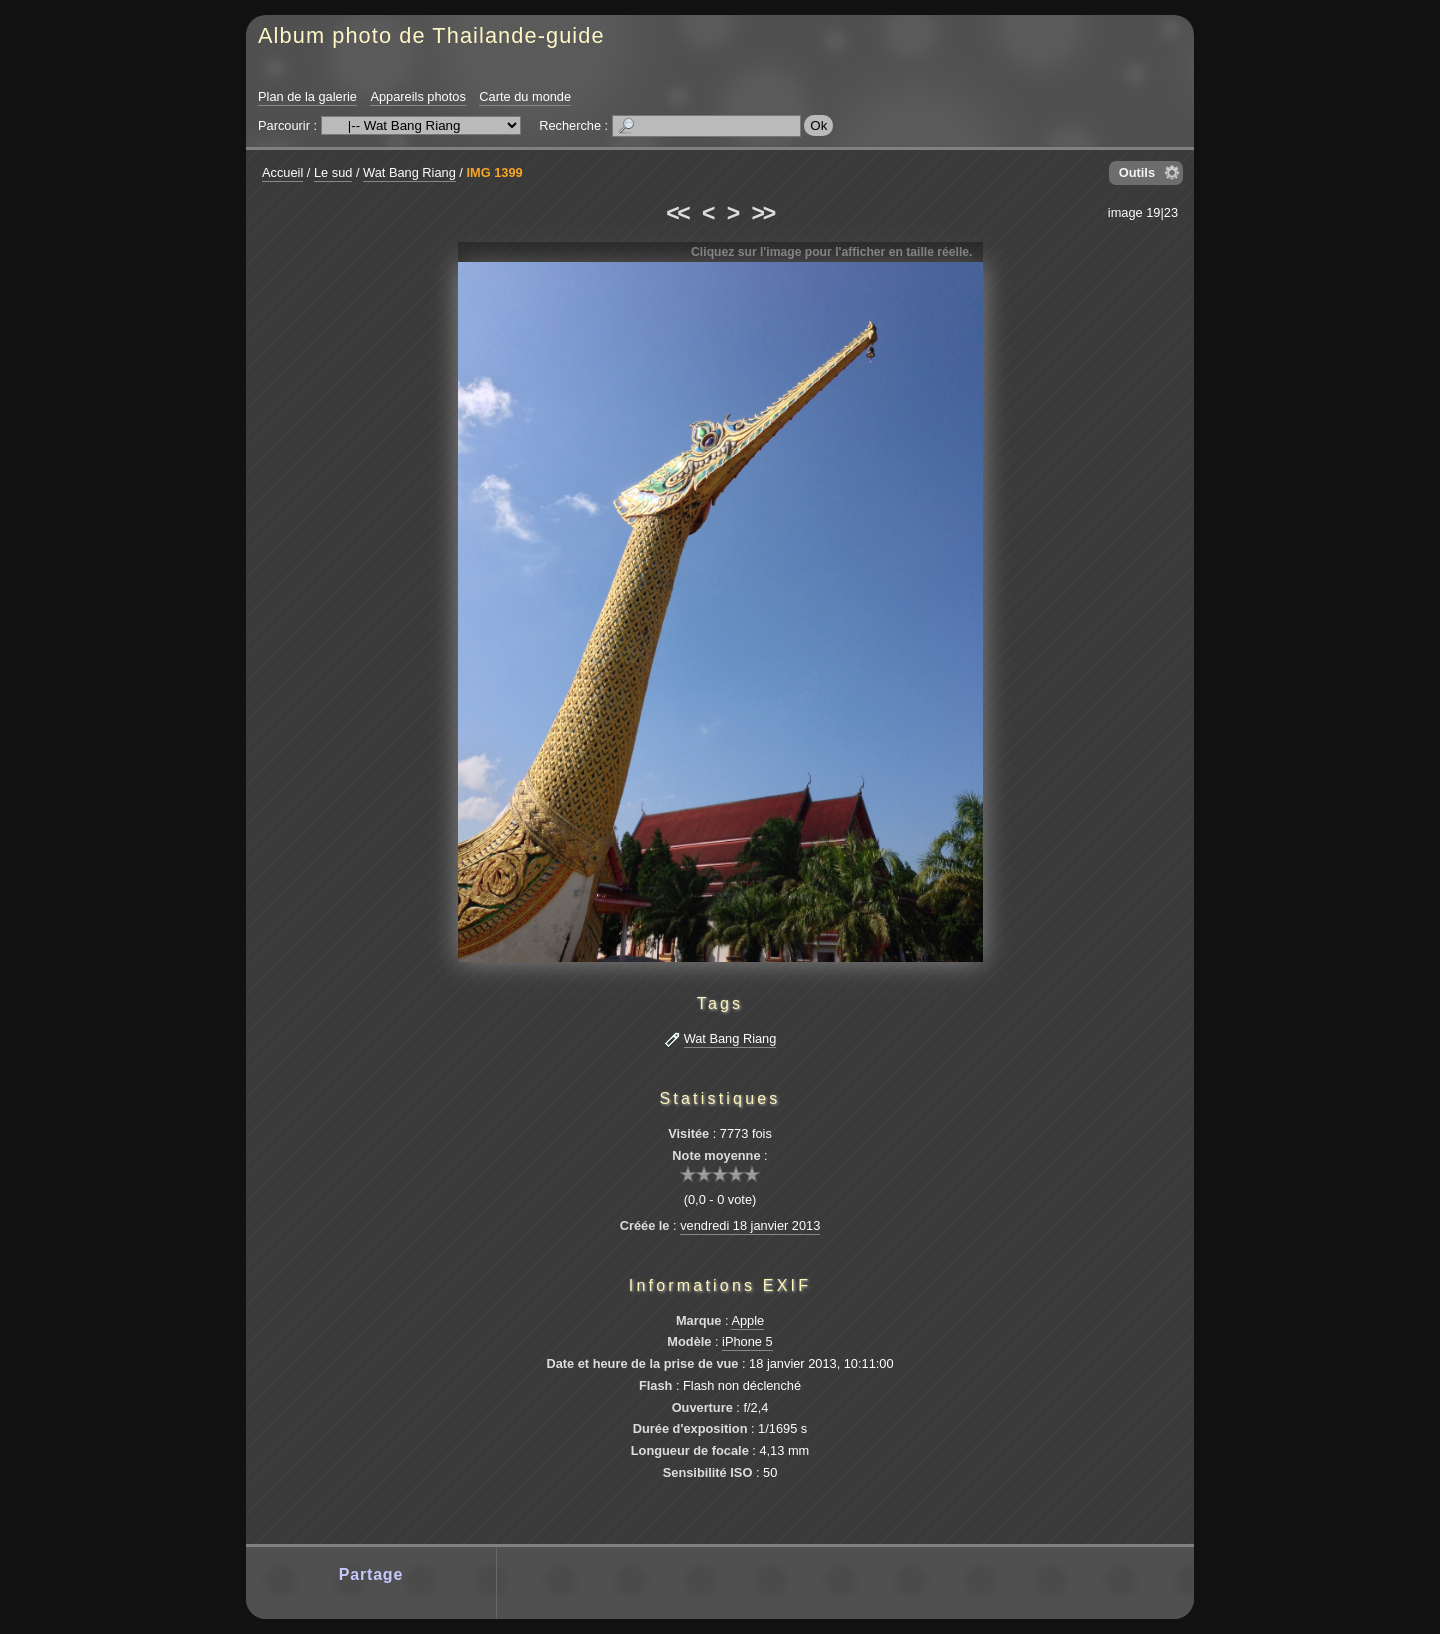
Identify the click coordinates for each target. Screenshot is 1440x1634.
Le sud (333, 172)
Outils (1137, 172)
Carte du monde (525, 96)
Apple (747, 1320)
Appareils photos (417, 96)
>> (763, 213)
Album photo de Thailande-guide (431, 35)
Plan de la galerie (307, 96)
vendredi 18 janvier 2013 (750, 1225)
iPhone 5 (747, 1341)
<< (677, 213)
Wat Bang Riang (409, 172)
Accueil (282, 172)
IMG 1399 (494, 172)
